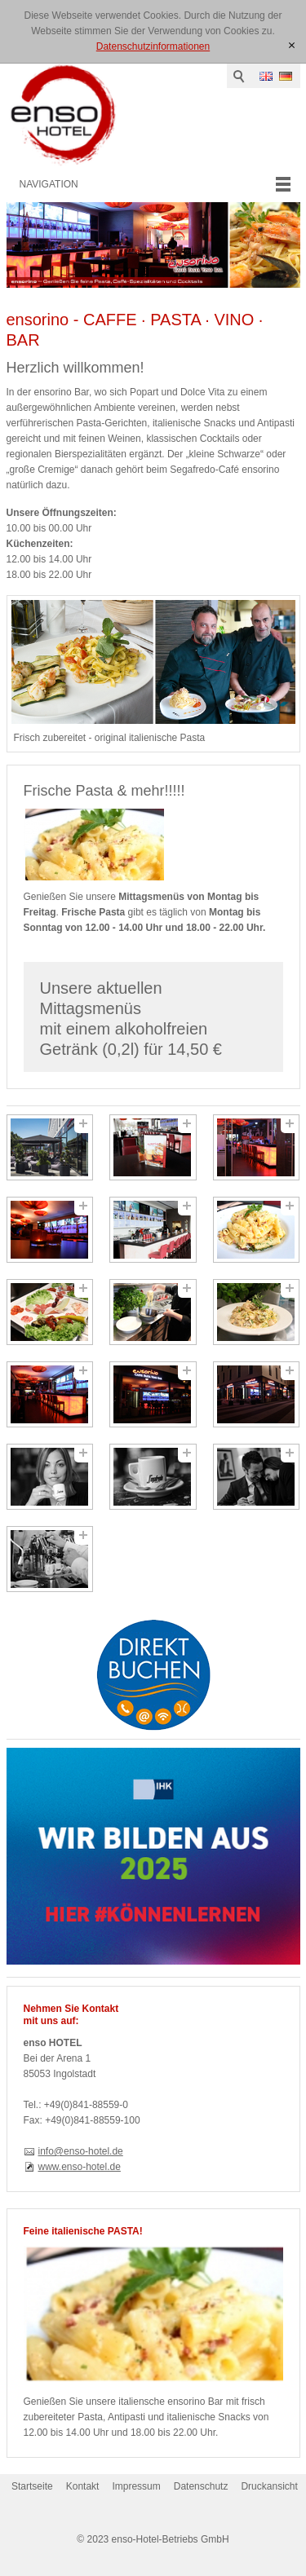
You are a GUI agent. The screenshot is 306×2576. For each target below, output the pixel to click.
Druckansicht (269, 2486)
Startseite (32, 2486)
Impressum (136, 2486)
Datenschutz (201, 2486)
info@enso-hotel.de (80, 2151)
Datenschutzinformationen (153, 46)
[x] (291, 46)
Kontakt (83, 2486)
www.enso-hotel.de (79, 2166)
